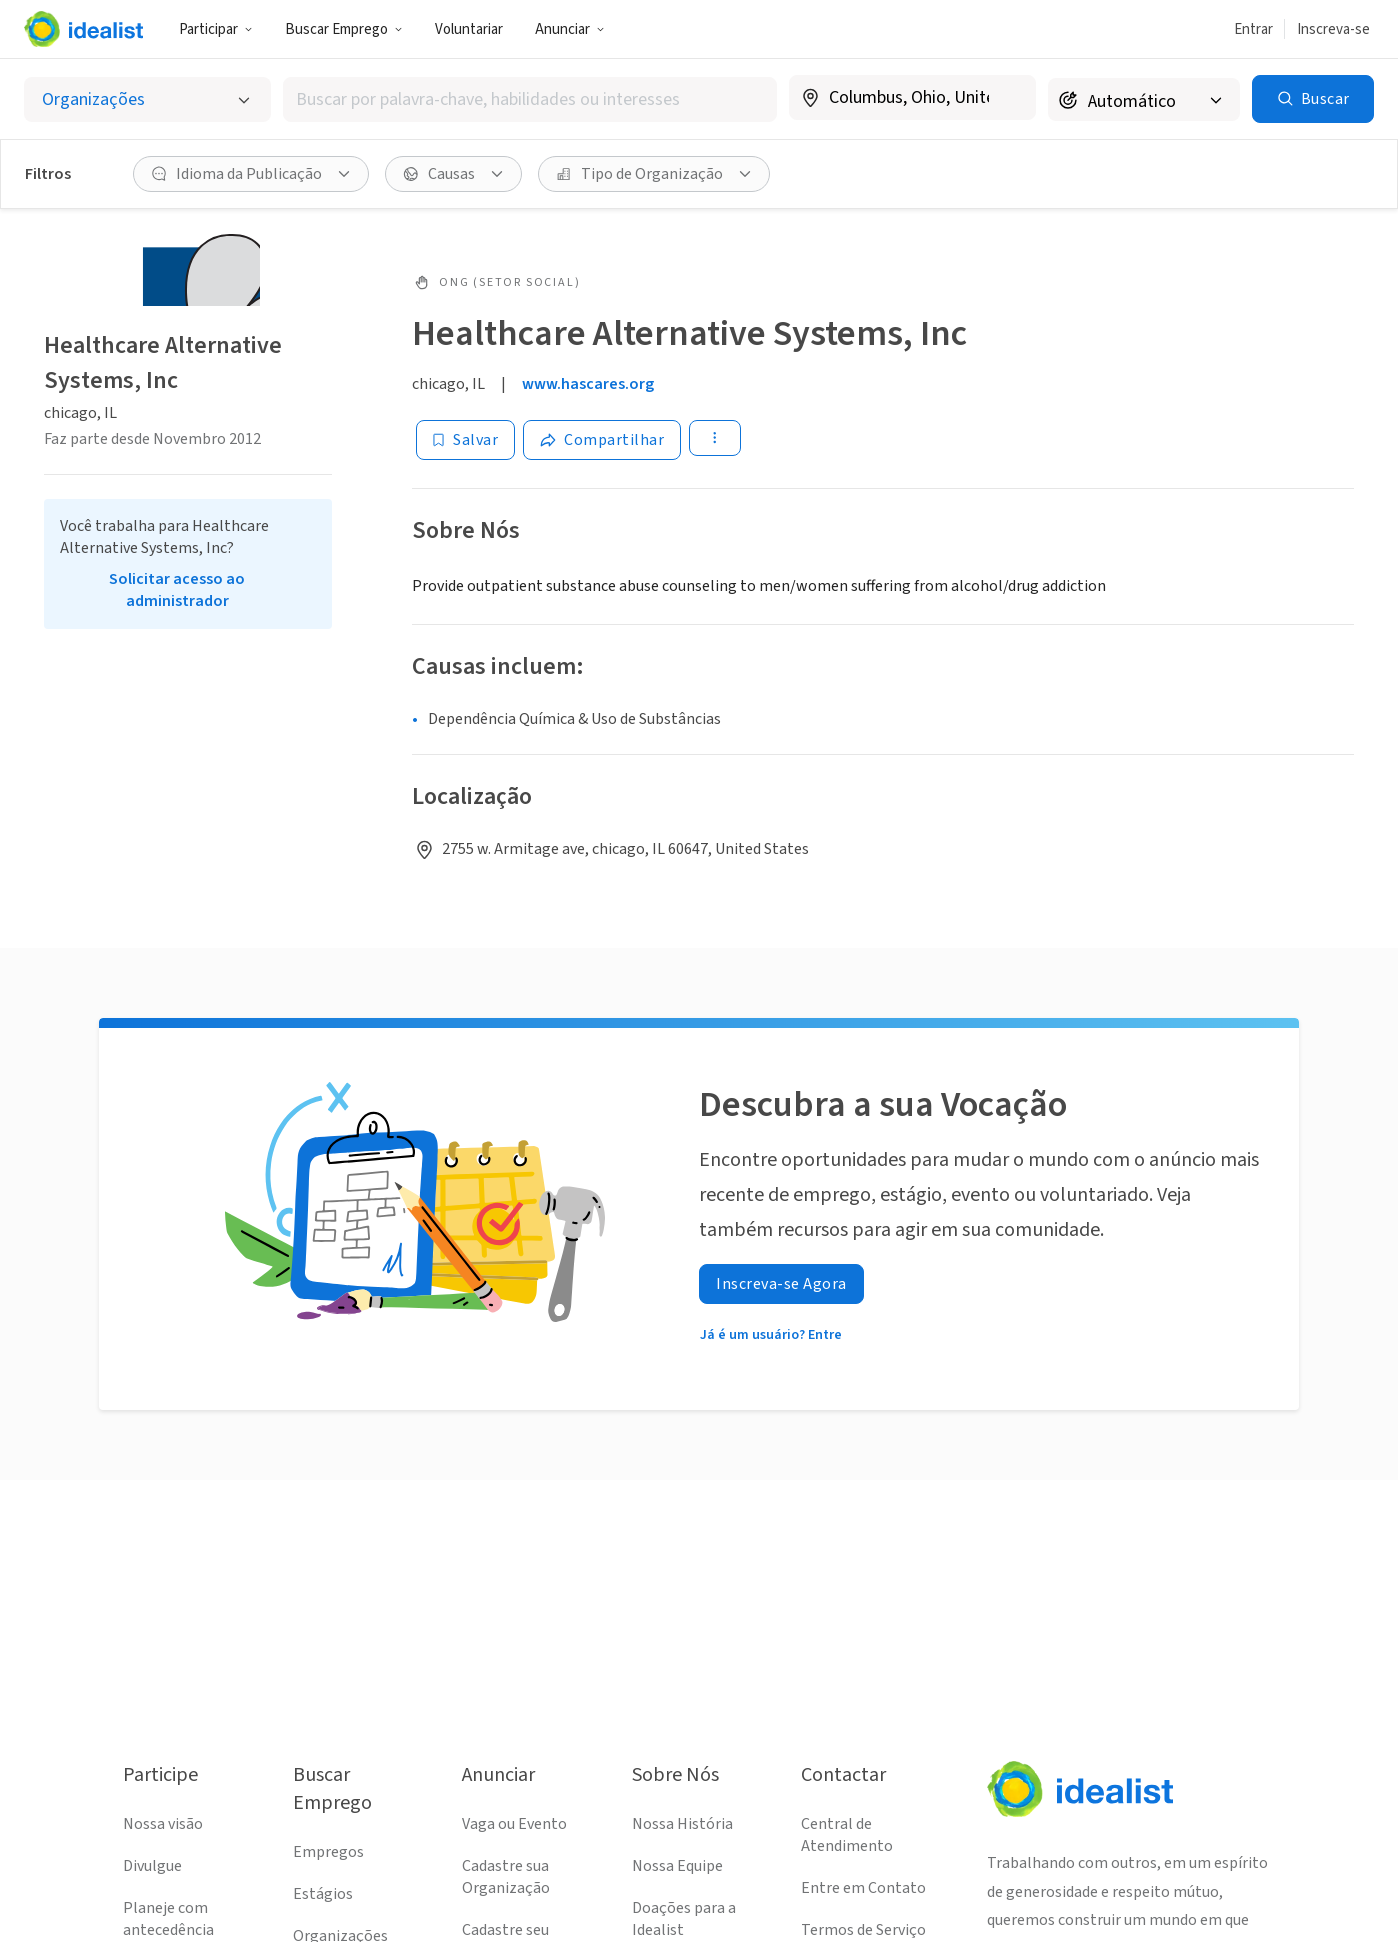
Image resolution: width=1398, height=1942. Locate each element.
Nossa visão (163, 1824)
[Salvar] (465, 440)
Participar (216, 29)
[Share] (602, 440)
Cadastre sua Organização (506, 1877)
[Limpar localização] (1008, 98)
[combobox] (530, 99)
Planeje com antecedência (168, 1919)
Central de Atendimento (847, 1835)
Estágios (323, 1894)
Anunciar (570, 29)
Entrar (1253, 29)
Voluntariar (469, 29)
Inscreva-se (1333, 29)
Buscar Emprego (344, 29)
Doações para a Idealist (684, 1919)
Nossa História (682, 1824)
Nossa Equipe (677, 1866)
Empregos (328, 1852)
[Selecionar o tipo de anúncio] (147, 99)
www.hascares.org (588, 384)
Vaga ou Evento (514, 1824)
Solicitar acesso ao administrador (177, 590)
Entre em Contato (863, 1888)
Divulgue (152, 1866)
